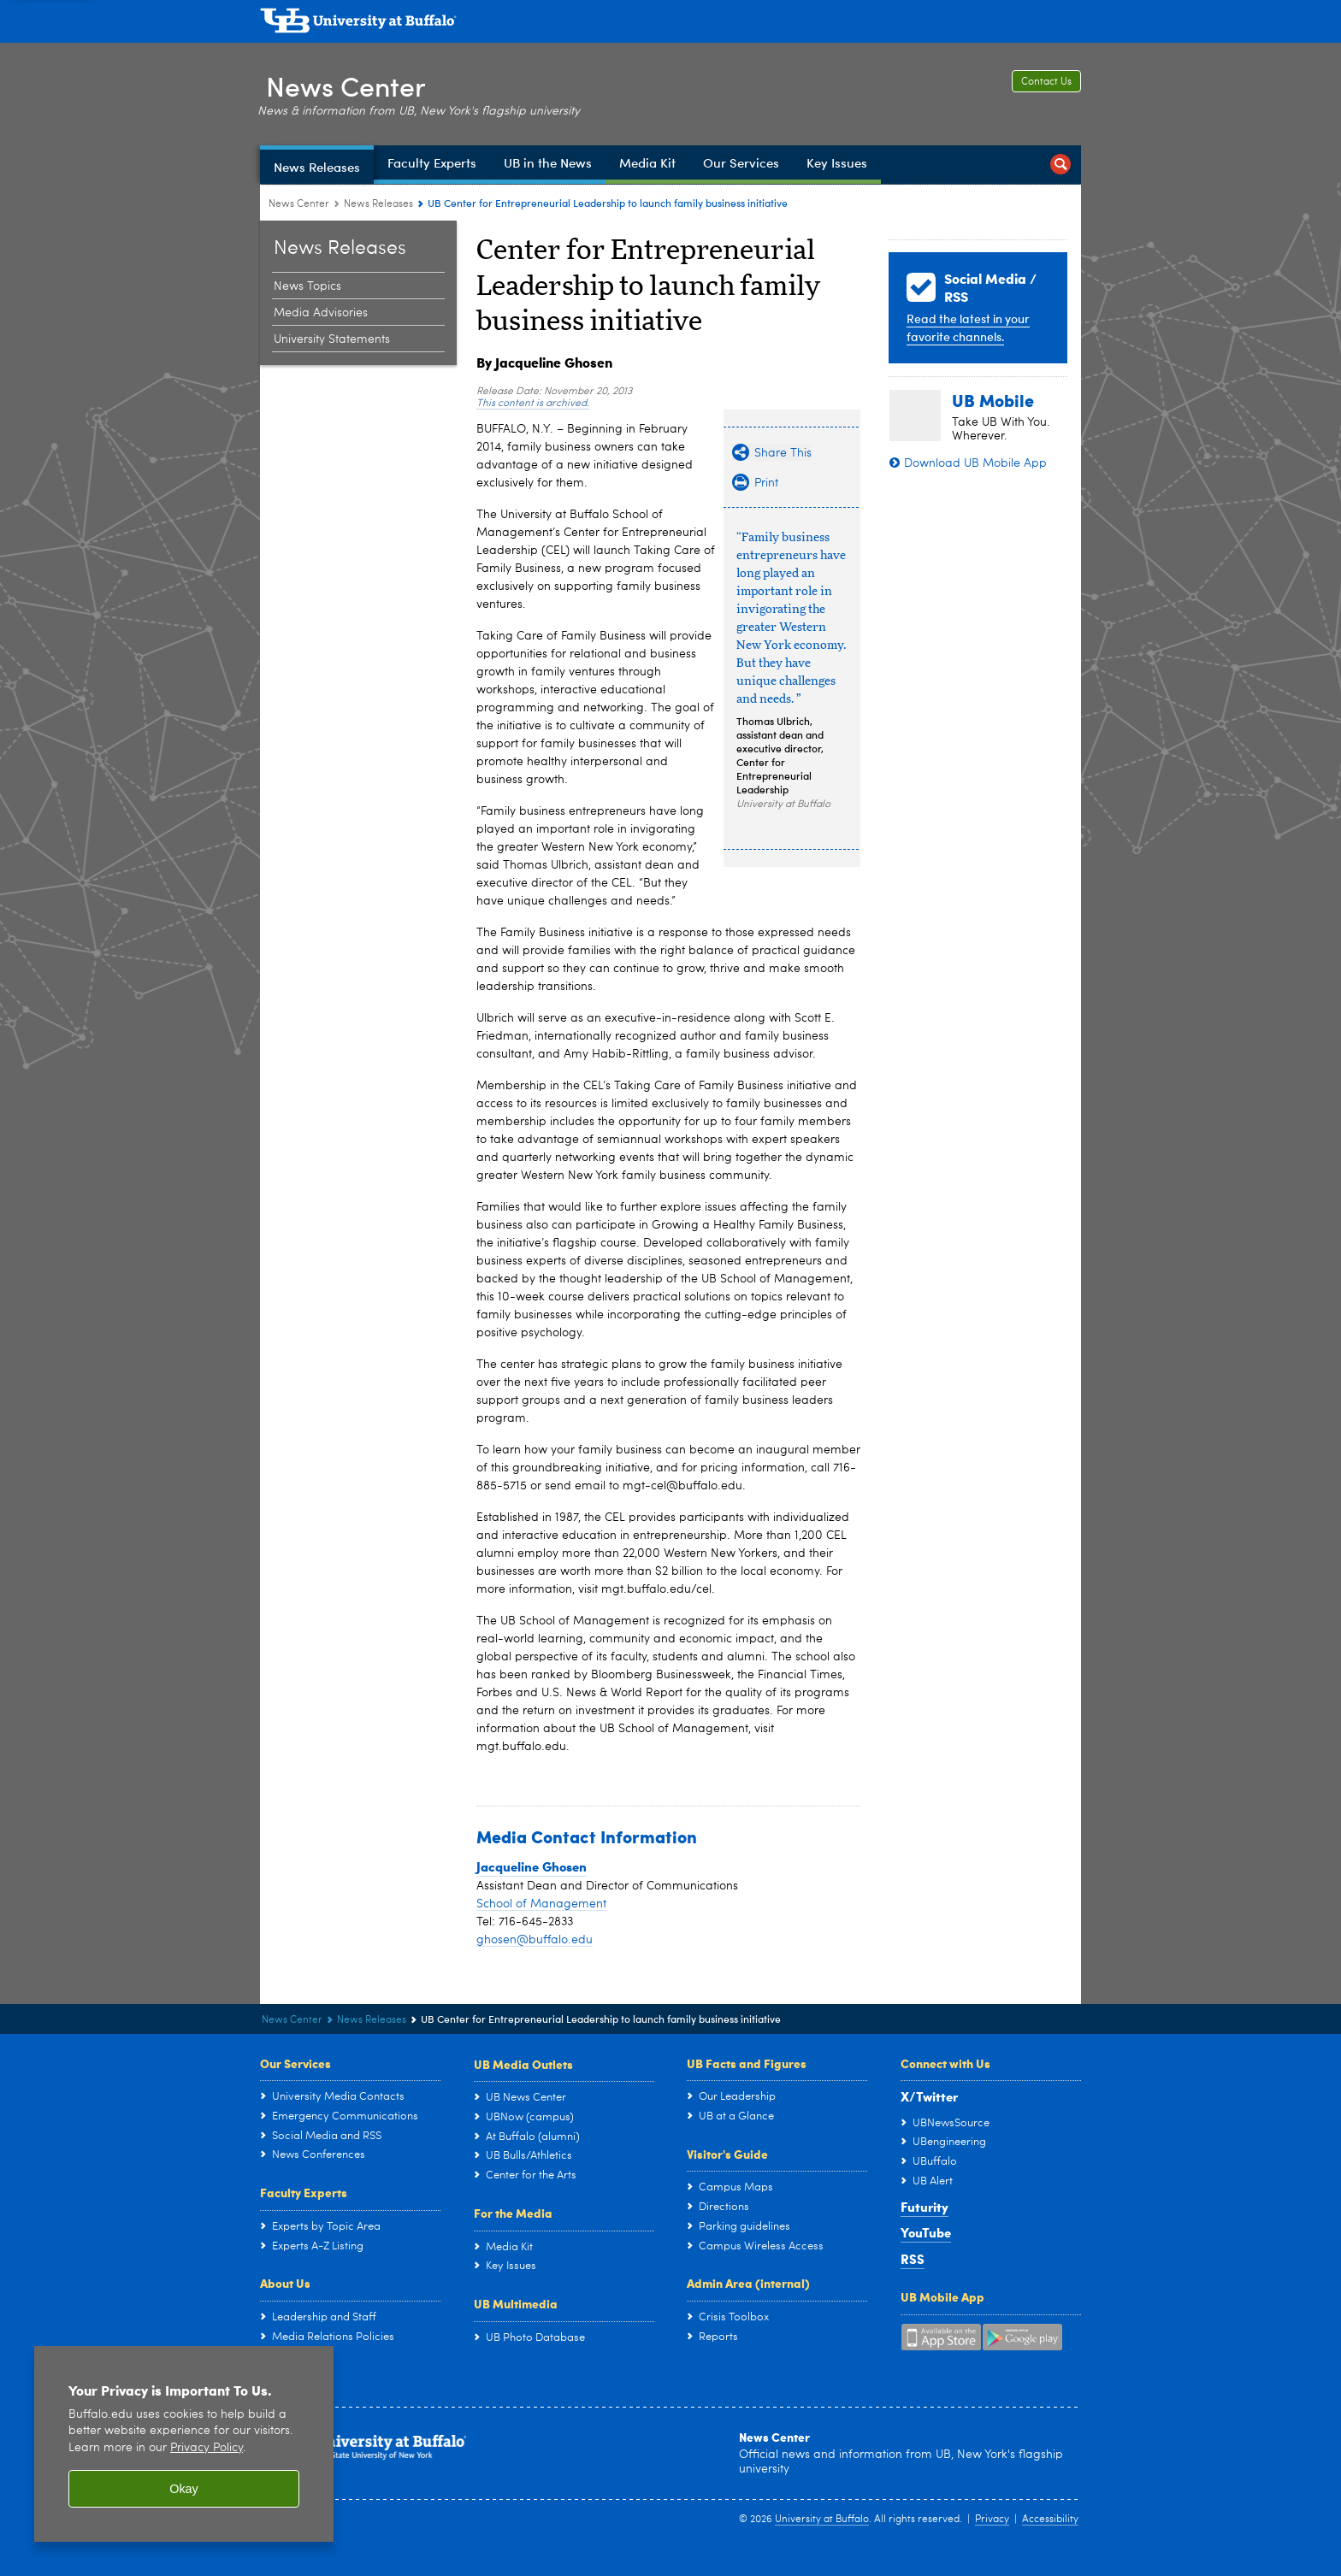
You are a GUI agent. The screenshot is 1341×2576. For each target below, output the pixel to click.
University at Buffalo (822, 2519)
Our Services (295, 2063)
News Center (350, 84)
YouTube (926, 2232)
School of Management (541, 1904)
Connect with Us (945, 2063)
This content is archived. (532, 403)
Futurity (924, 2206)
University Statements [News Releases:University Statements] (332, 339)
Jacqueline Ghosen (531, 1866)
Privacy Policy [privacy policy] (206, 2448)
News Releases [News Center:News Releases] (378, 204)
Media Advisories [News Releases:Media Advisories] (321, 313)
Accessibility (1050, 2519)
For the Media (513, 2212)
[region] (184, 2444)
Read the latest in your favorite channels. (968, 327)
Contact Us (1046, 82)
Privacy (992, 2519)
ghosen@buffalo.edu (534, 1940)
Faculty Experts (303, 2192)
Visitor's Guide (727, 2153)
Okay (183, 2489)
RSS (913, 2258)
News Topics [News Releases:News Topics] (307, 286)
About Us (285, 2282)
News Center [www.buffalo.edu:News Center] (299, 204)
